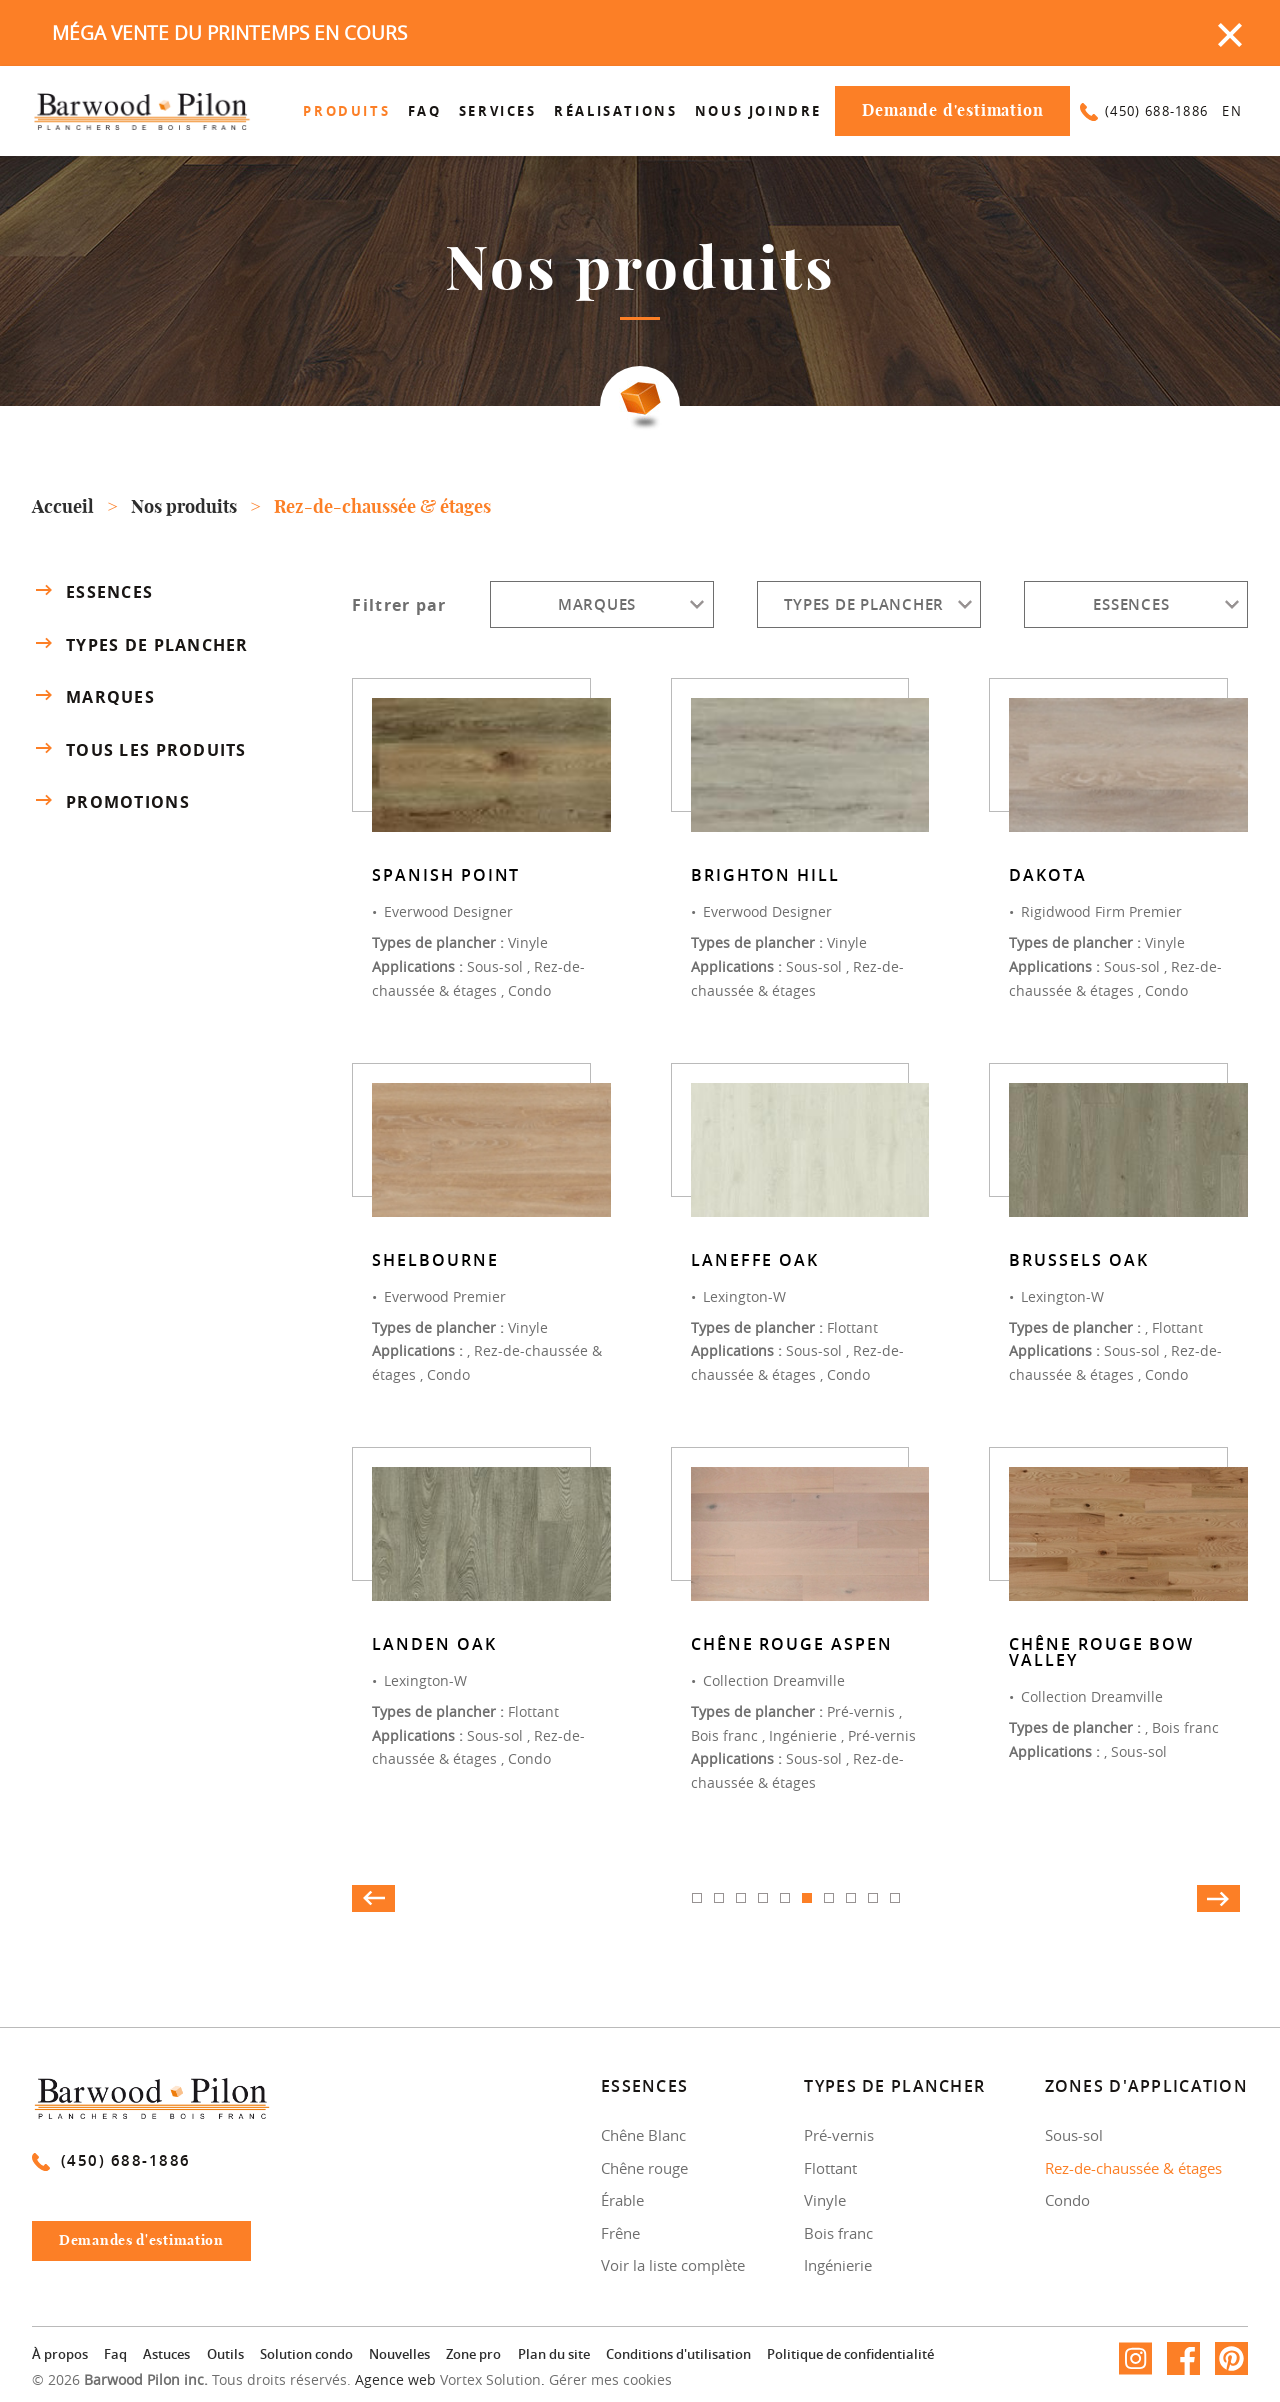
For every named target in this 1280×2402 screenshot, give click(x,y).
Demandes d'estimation (153, 2246)
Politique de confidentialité (850, 2354)
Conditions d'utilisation (678, 2354)
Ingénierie (838, 2265)
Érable (622, 2200)
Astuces (166, 2354)
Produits (346, 111)
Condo (1067, 2200)
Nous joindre (758, 111)
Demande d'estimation (952, 111)
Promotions (111, 802)
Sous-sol (1074, 2135)
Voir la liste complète (673, 2265)
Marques (93, 696)
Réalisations (615, 111)
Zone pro (473, 2354)
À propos (60, 2354)
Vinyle (825, 2200)
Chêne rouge (644, 2168)
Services (498, 111)
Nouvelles (399, 2354)
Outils (225, 2354)
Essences (92, 591)
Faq (425, 111)
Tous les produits (139, 750)
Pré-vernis (839, 2135)
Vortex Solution (490, 2379)
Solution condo (306, 2354)
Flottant (830, 2168)
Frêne (620, 2233)
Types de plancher (140, 644)
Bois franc (838, 2233)
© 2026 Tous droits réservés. (191, 2379)
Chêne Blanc (643, 2135)
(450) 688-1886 (1144, 111)
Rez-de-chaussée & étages (1133, 2168)
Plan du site (554, 2354)
